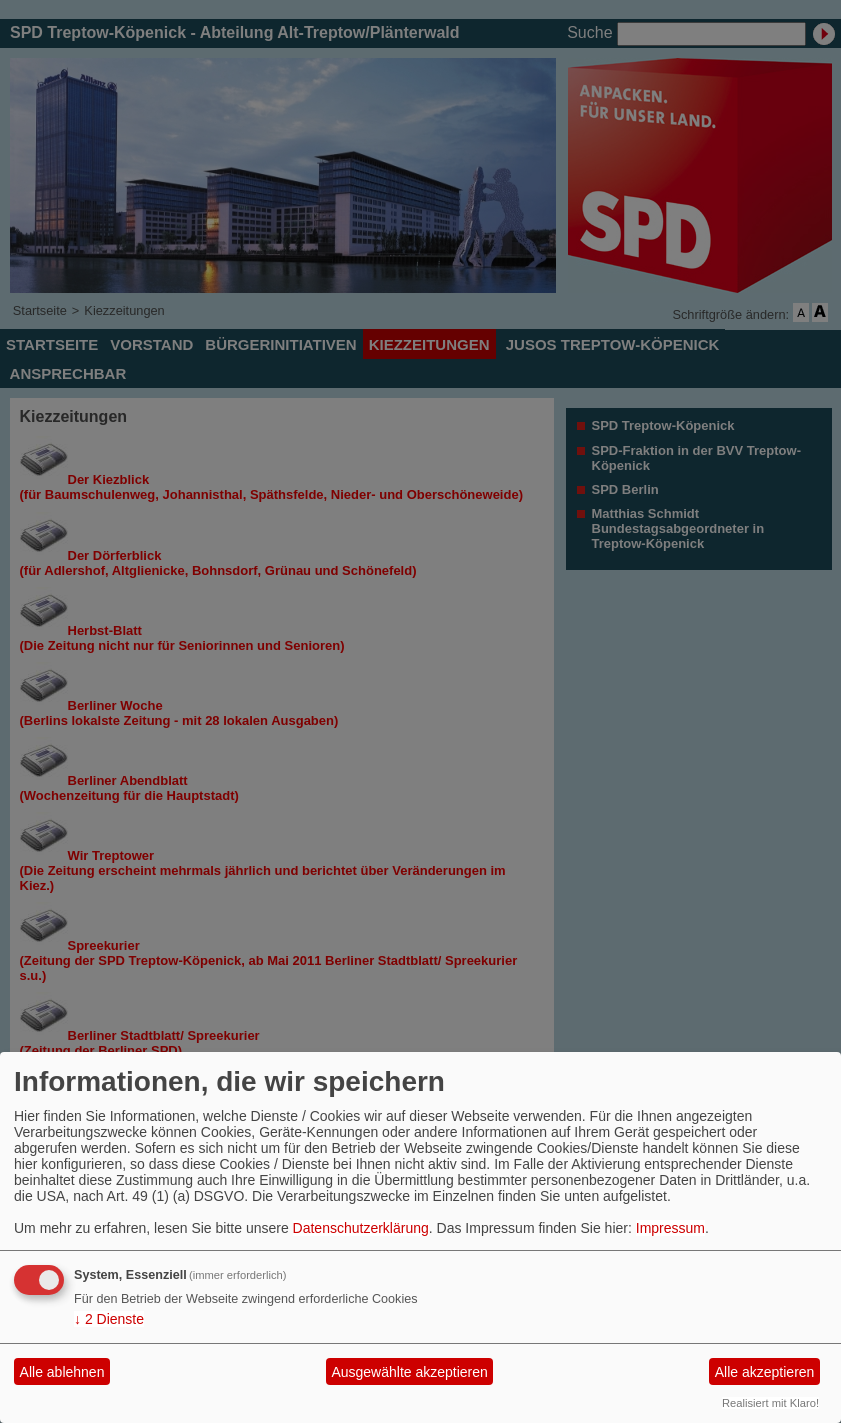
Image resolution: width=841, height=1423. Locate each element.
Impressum (670, 1228)
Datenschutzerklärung (361, 1228)
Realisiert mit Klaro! (770, 1403)
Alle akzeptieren (765, 1372)
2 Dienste (109, 1319)
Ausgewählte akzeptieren (409, 1372)
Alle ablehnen (62, 1372)
